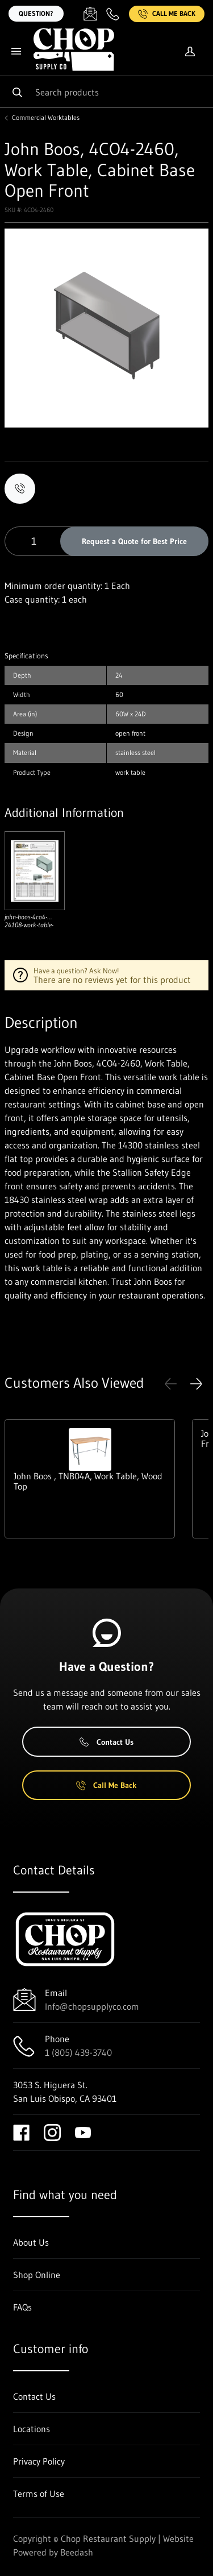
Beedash (76, 2552)
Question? (36, 13)
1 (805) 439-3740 (78, 2052)
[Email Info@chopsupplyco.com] (90, 13)
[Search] (106, 91)
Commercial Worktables (46, 118)
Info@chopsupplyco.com (92, 2006)
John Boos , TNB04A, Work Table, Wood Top (88, 1481)
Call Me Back (166, 14)
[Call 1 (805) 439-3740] (113, 13)
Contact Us (106, 1742)
